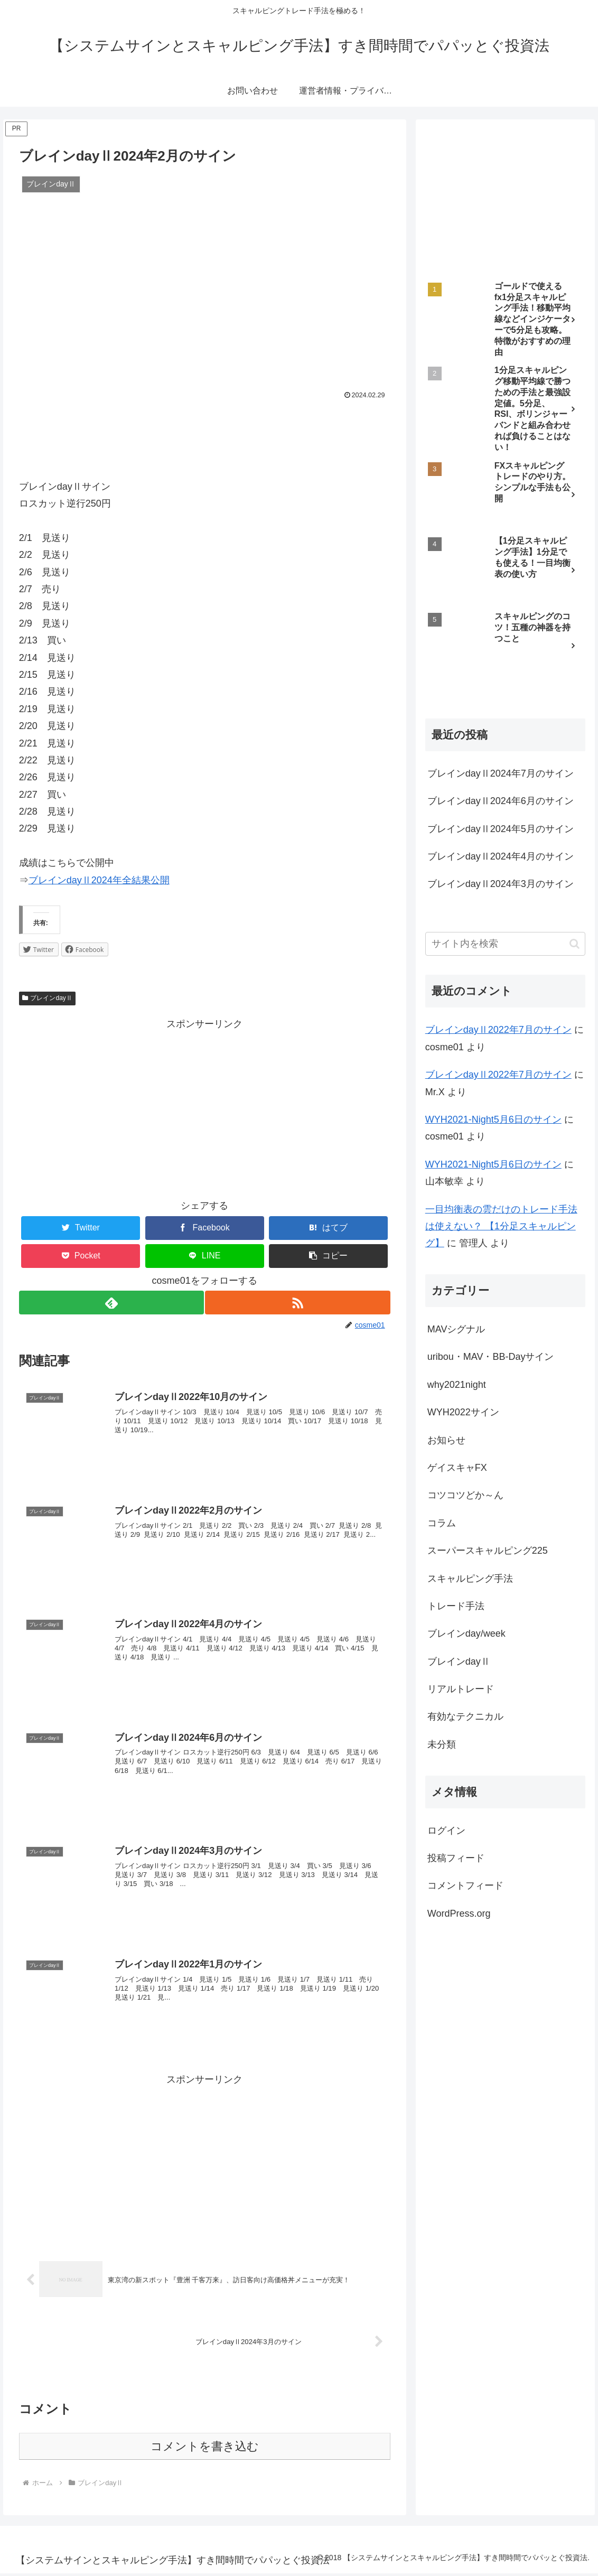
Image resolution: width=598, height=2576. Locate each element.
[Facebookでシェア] (204, 1228)
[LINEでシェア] (204, 1256)
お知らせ (446, 1440)
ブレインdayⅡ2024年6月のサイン (500, 801)
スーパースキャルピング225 (487, 1550)
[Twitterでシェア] (80, 1228)
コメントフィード (465, 1885)
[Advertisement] (204, 434)
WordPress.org (459, 1913)
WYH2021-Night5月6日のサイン (493, 1119)
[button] (328, 1256)
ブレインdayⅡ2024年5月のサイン (500, 829)
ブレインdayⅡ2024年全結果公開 (99, 880)
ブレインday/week (466, 1633)
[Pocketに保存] (80, 1256)
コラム (441, 1523)
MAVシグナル (456, 1329)
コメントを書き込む (205, 2449)
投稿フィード (455, 1858)
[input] (505, 944)
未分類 (441, 1744)
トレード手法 (455, 1606)
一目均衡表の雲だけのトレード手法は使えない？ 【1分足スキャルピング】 (501, 1226)
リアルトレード (460, 1689)
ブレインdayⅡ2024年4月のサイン (500, 856)
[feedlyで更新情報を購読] (110, 1302)
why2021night (456, 1384)
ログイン (446, 1830)
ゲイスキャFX (457, 1467)
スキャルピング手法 (470, 1578)
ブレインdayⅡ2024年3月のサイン (500, 884)
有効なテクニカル (465, 1716)
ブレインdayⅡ (47, 998)
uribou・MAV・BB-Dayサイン (490, 1356)
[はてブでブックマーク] (328, 1228)
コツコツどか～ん (465, 1495)
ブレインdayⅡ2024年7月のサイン (500, 773)
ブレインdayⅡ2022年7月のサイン (498, 1029)
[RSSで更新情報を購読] (298, 1302)
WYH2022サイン (463, 1412)
